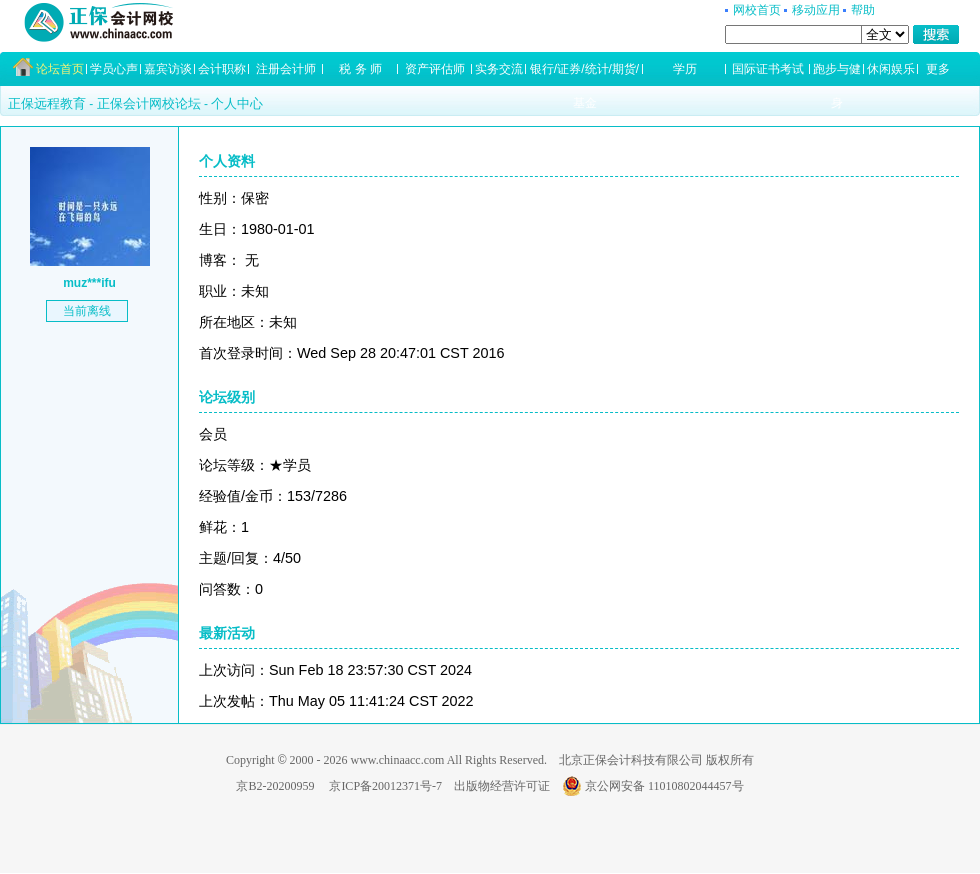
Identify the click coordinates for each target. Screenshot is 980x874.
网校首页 (757, 10)
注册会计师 (286, 69)
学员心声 (114, 69)
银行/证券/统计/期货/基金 (584, 74)
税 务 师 (360, 69)
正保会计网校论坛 (149, 103)
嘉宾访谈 (168, 69)
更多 (938, 69)
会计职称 (222, 69)
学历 (685, 69)
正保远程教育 (47, 103)
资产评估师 (435, 69)
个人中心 (237, 103)
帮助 (863, 10)
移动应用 (816, 10)
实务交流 (499, 69)
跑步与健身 (837, 74)
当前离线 (87, 311)
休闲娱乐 (891, 69)
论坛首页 (60, 69)
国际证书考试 (768, 69)
